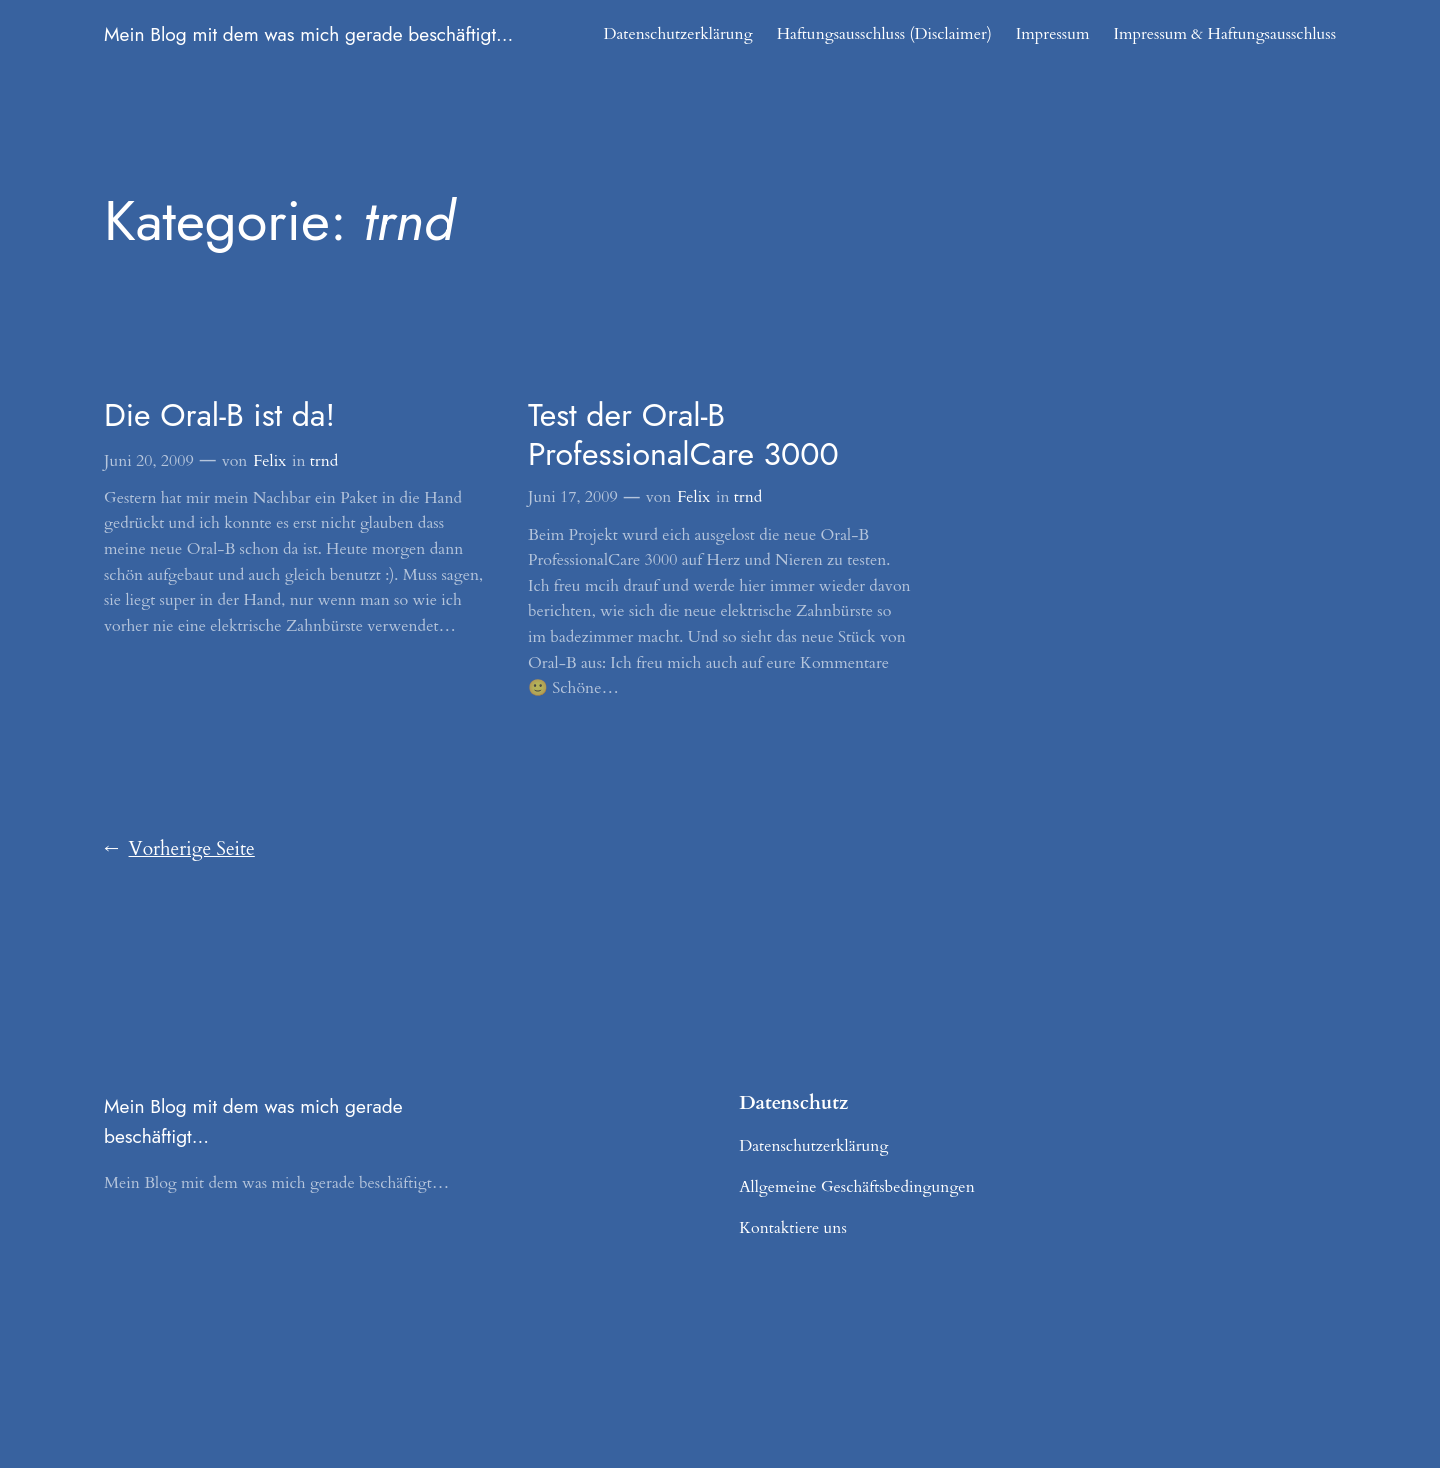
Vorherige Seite (179, 850)
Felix (269, 461)
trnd (324, 461)
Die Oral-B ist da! (219, 415)
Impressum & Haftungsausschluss (1224, 34)
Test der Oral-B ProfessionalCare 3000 (683, 434)
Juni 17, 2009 (573, 497)
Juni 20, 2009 (149, 461)
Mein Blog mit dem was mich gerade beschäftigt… (308, 34)
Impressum (1053, 34)
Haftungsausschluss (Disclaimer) (884, 34)
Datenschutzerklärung (677, 34)
